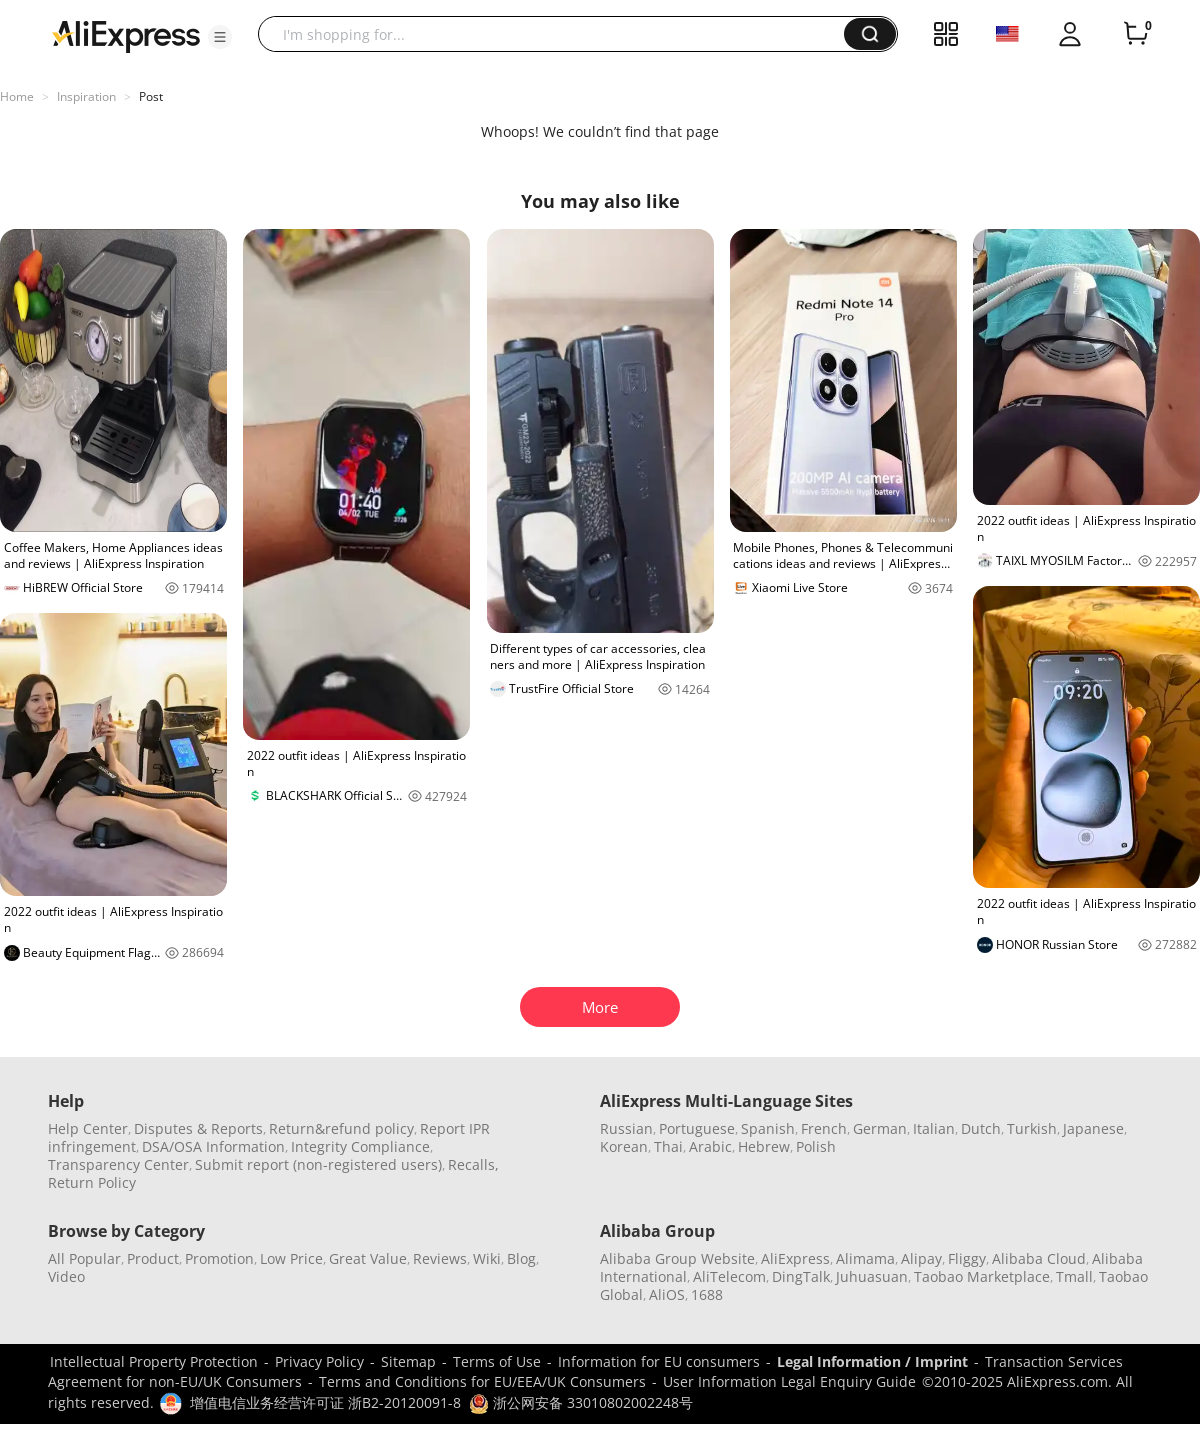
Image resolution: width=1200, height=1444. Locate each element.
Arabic (710, 1146)
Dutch (981, 1128)
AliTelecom (729, 1276)
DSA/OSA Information (213, 1146)
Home (17, 96)
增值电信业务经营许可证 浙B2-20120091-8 (325, 1402)
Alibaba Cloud (1039, 1258)
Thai (668, 1146)
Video (66, 1276)
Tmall (1074, 1276)
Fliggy (967, 1258)
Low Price (291, 1258)
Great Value (368, 1258)
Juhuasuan (872, 1276)
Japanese (1093, 1128)
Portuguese (697, 1128)
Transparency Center (118, 1164)
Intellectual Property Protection (154, 1361)
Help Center (88, 1128)
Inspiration (86, 96)
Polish (816, 1146)
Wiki (487, 1258)
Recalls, (473, 1164)
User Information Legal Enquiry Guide (789, 1381)
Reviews (440, 1258)
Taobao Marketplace (982, 1276)
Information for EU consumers (659, 1361)
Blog (521, 1258)
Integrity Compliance (360, 1146)
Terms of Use (497, 1361)
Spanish (768, 1128)
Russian (626, 1128)
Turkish (1032, 1128)
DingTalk (801, 1276)
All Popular (84, 1258)
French (824, 1128)
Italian (934, 1128)
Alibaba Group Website (677, 1258)
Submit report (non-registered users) (318, 1164)
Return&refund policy (341, 1128)
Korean (624, 1146)
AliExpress (795, 1258)
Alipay (921, 1258)
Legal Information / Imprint (872, 1361)
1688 (707, 1294)
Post (151, 96)
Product (153, 1258)
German (880, 1128)
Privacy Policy (319, 1361)
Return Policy (92, 1182)
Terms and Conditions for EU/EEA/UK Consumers (482, 1381)
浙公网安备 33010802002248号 (581, 1402)
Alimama (865, 1258)
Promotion (219, 1258)
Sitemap (408, 1361)
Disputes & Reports (198, 1128)
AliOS (667, 1294)
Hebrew (764, 1146)
